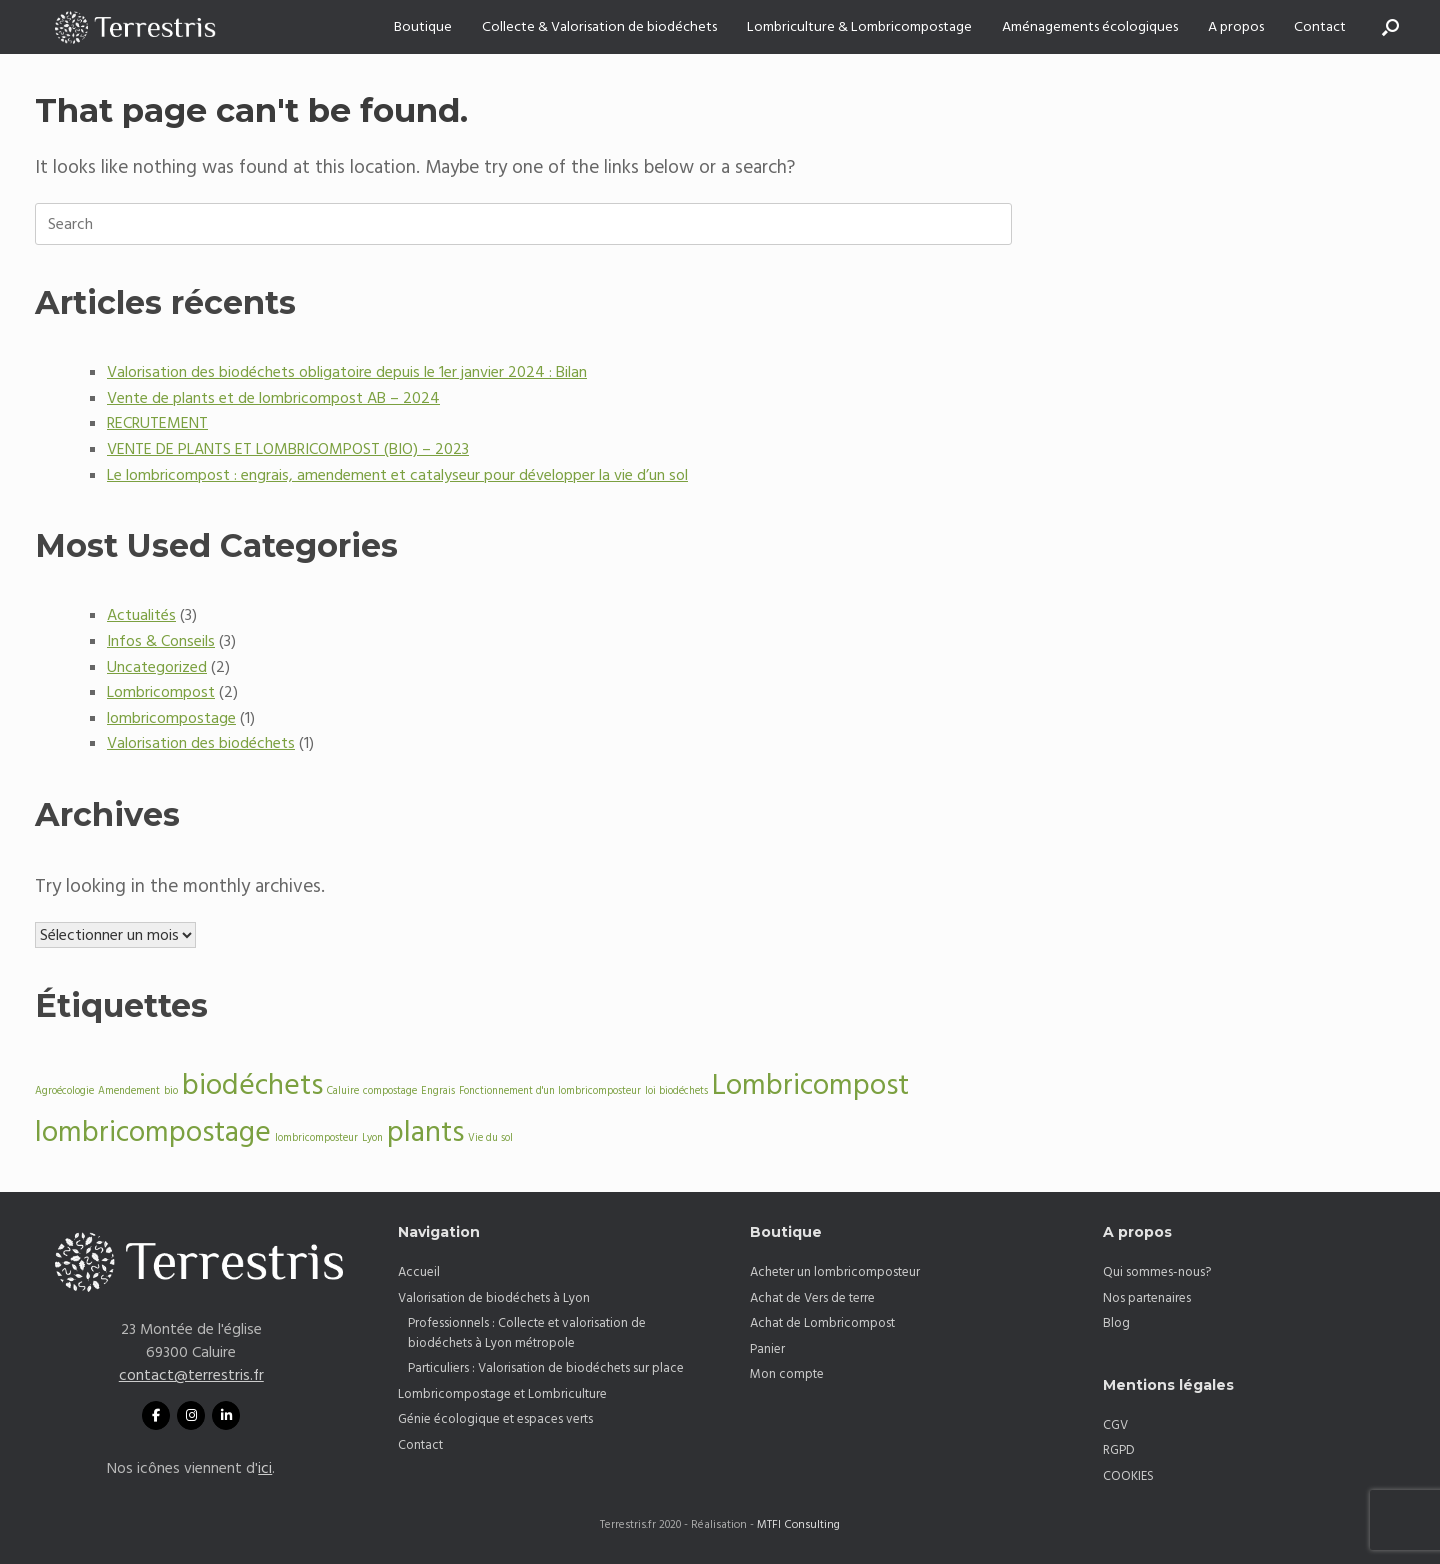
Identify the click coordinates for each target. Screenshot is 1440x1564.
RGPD (1119, 1450)
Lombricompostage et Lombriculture (502, 1394)
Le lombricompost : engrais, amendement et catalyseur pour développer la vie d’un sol (397, 475)
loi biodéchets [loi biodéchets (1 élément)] (676, 1091)
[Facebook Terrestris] (156, 1415)
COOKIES (1128, 1476)
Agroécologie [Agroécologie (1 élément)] (64, 1091)
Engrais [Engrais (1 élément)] (438, 1091)
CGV (1115, 1425)
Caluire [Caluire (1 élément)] (343, 1091)
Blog (1116, 1323)
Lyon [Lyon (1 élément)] (372, 1138)
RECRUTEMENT (157, 423)
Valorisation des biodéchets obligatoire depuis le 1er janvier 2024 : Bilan (347, 372)
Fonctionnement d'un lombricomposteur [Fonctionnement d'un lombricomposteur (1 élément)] (550, 1091)
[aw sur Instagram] (191, 1415)
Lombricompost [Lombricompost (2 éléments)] (810, 1085)
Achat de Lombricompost (822, 1323)
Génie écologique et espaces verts (495, 1419)
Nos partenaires (1147, 1298)
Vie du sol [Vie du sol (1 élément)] (490, 1138)
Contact (1320, 27)
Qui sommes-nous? (1157, 1272)
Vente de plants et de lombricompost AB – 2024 (273, 398)
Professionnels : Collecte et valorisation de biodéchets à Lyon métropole (527, 1333)
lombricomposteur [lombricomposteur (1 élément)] (316, 1138)
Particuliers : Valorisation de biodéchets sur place (546, 1368)
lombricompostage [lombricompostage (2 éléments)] (153, 1132)
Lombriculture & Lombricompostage (859, 27)
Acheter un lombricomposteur (835, 1272)
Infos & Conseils (161, 641)
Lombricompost (161, 692)
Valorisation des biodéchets (201, 743)
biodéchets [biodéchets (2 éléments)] (252, 1085)
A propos (1236, 27)
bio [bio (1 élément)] (171, 1091)
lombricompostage (171, 718)
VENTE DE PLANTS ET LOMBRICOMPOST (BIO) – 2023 (288, 449)
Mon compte (787, 1374)
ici (265, 1468)
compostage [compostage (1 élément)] (390, 1091)
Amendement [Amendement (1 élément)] (129, 1091)
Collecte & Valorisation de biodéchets (599, 27)
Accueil (419, 1272)
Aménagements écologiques (1090, 27)
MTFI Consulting (798, 1525)
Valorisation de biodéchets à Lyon (494, 1298)
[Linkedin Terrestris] (226, 1415)
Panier (767, 1349)
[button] (1390, 27)
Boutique (423, 27)
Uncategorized (157, 667)
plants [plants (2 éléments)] (425, 1132)
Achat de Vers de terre (812, 1298)
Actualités (141, 615)
